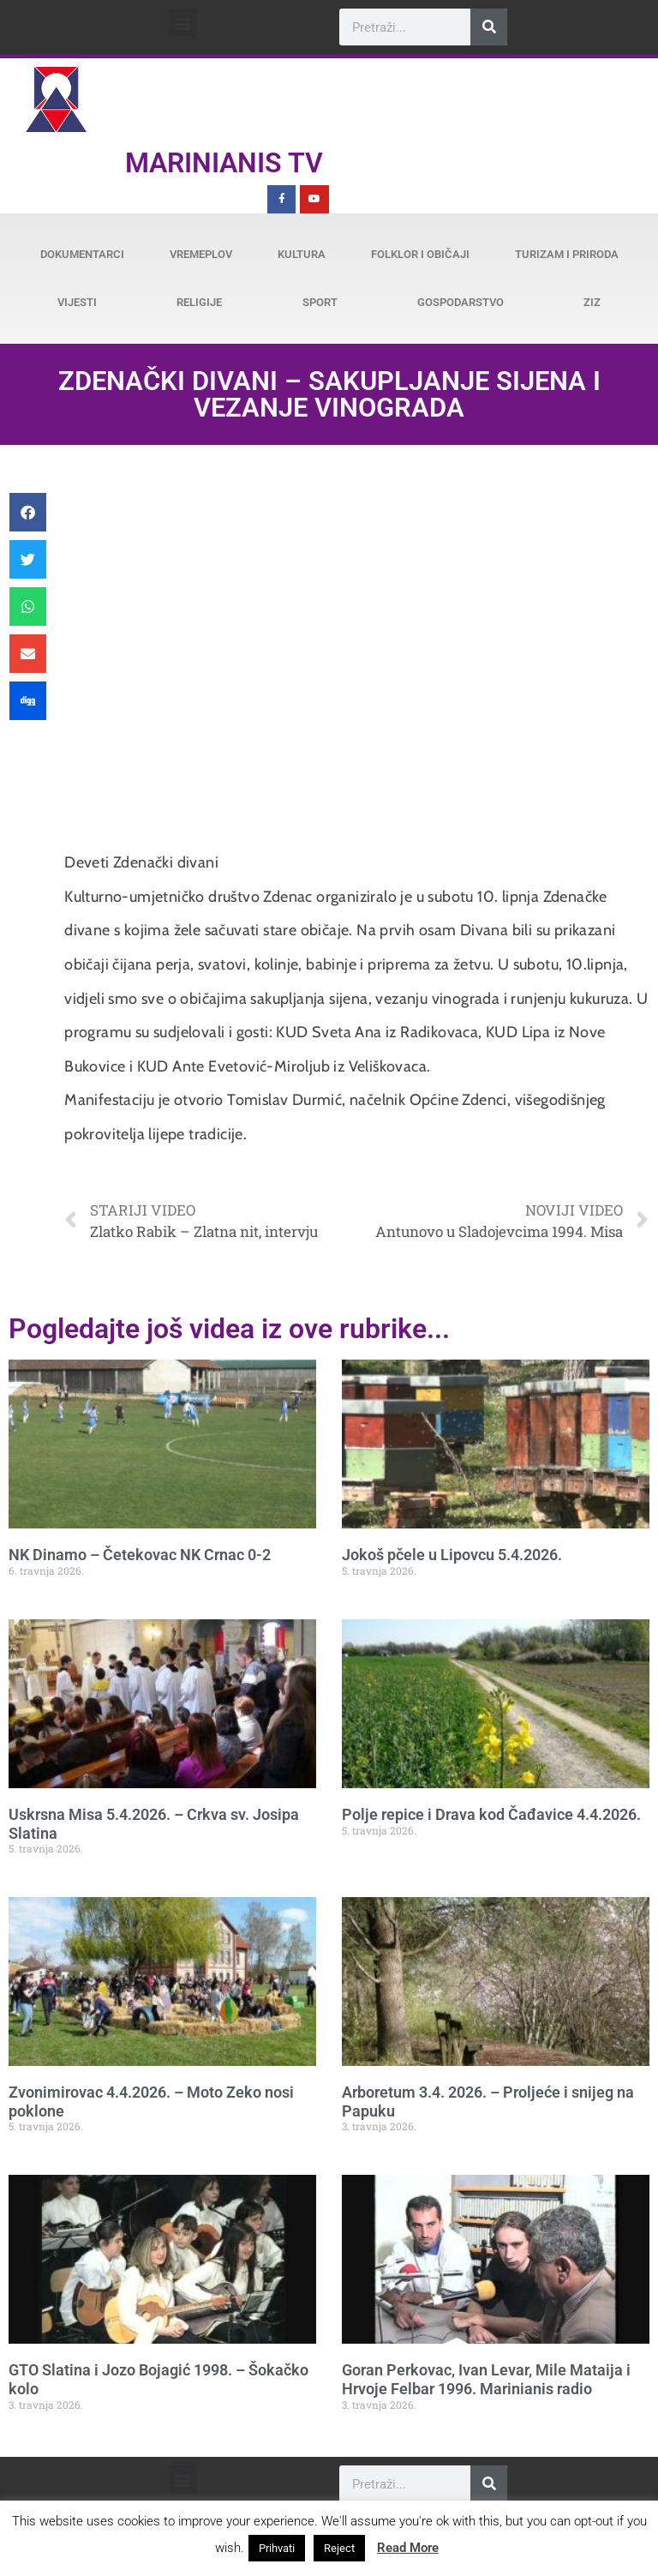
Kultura (302, 254)
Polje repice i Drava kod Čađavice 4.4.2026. (491, 1814)
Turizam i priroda (567, 254)
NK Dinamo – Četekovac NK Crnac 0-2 (140, 1555)
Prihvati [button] (277, 2548)
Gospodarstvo (460, 302)
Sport (320, 302)
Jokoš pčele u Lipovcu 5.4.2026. (452, 1555)
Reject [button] (339, 2548)
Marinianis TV (224, 163)
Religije (199, 302)
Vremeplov (201, 254)
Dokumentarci (82, 254)
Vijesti (77, 302)
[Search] (488, 27)
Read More (408, 2547)
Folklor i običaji (420, 254)
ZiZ (592, 302)
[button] (183, 23)
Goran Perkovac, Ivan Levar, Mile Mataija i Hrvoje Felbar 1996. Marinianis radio (486, 2379)
